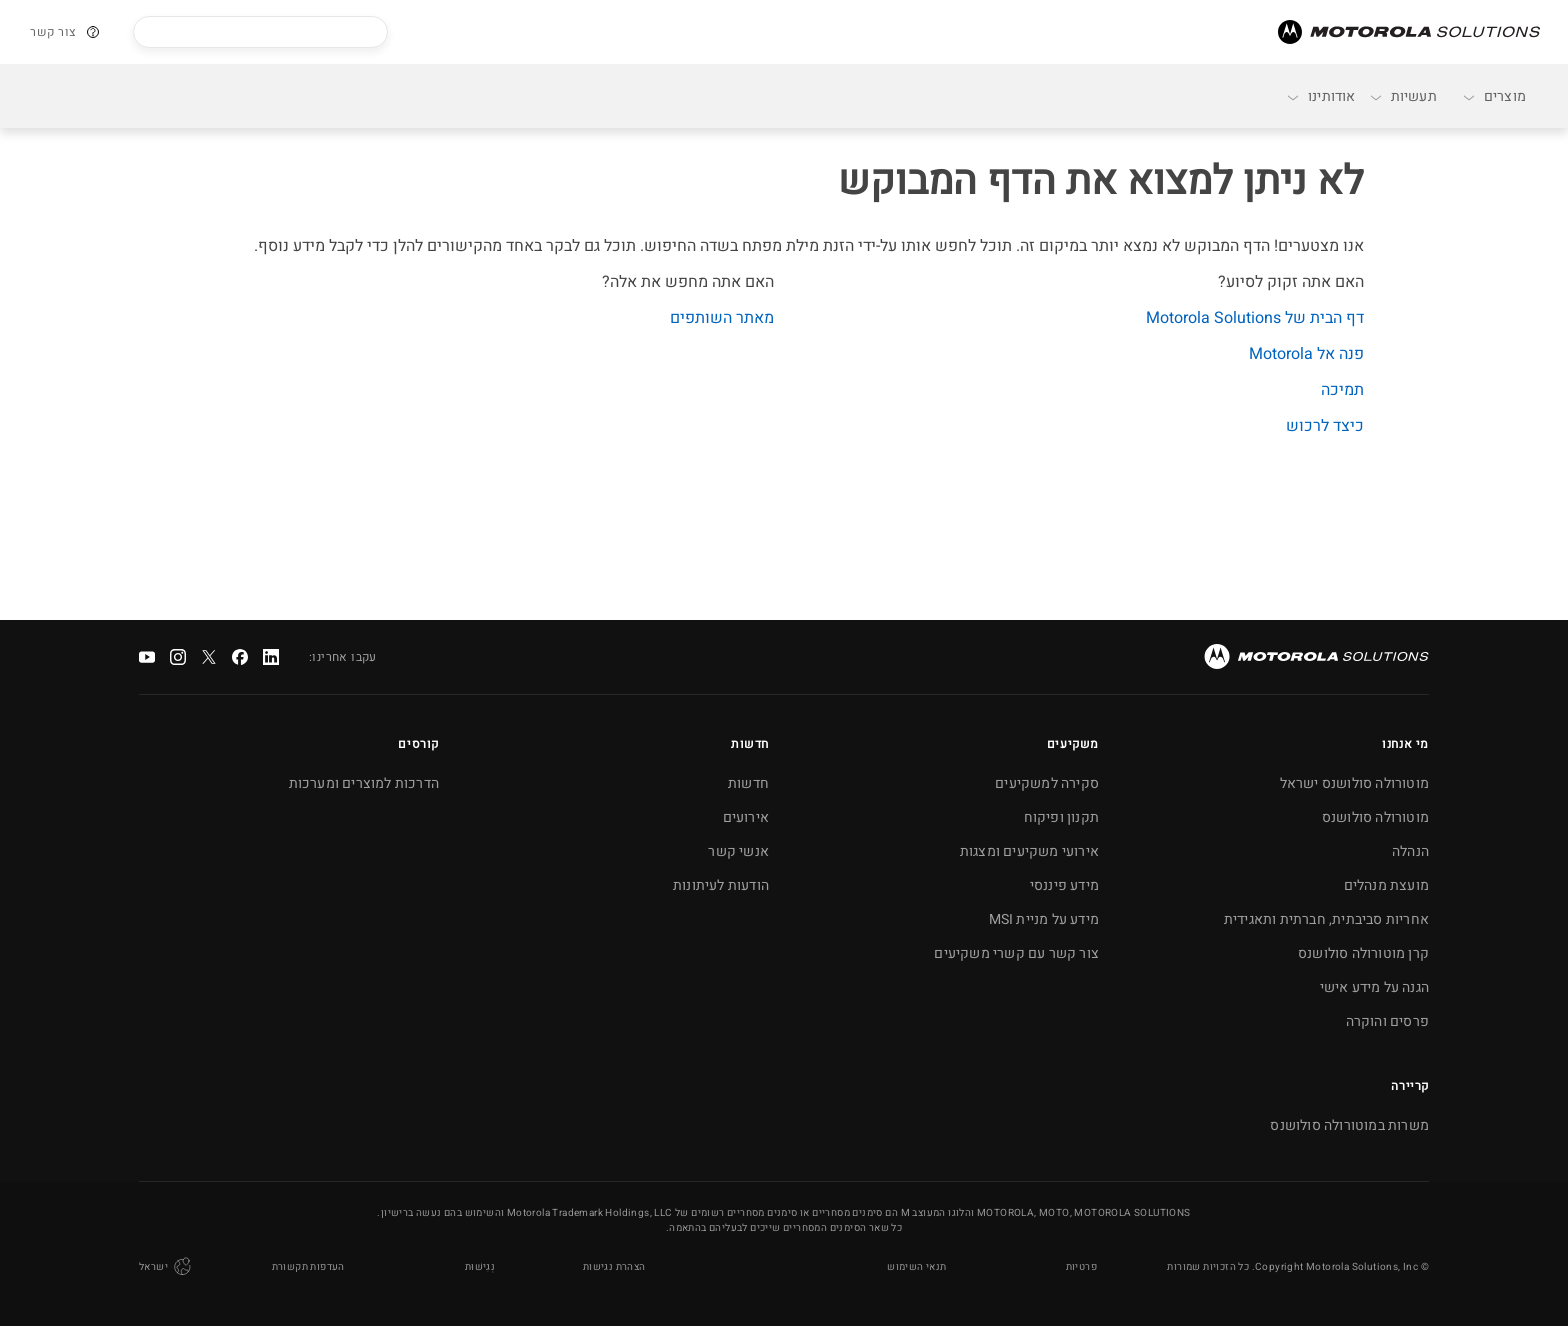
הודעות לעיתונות (721, 885)
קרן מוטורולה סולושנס (1363, 953)
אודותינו (1320, 96)
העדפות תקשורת (308, 1267)
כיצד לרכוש (1325, 426)
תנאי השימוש (916, 1267)
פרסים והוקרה (1387, 1021)
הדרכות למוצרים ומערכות (364, 783)
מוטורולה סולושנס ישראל (1354, 783)
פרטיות (1081, 1267)
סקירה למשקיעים (1047, 783)
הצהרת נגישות (614, 1267)
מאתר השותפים (722, 318)
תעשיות (1402, 96)
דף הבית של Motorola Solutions (1255, 318)
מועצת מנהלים (1386, 885)
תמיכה (1342, 390)
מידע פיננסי (1064, 885)
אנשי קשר (738, 851)
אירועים (746, 817)
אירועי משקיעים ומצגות (1029, 851)
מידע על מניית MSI (1044, 919)
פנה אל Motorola (1306, 354)
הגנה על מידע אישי (1374, 987)
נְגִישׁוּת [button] (480, 1267)
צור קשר (53, 32)
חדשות (748, 783)
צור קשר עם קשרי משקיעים (1016, 953)
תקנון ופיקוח (1061, 817)
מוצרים (1493, 96)
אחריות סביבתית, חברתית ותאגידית (1326, 919)
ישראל (166, 1267)
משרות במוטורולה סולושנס (1349, 1125)
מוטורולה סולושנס (1375, 817)
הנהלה (1410, 851)
